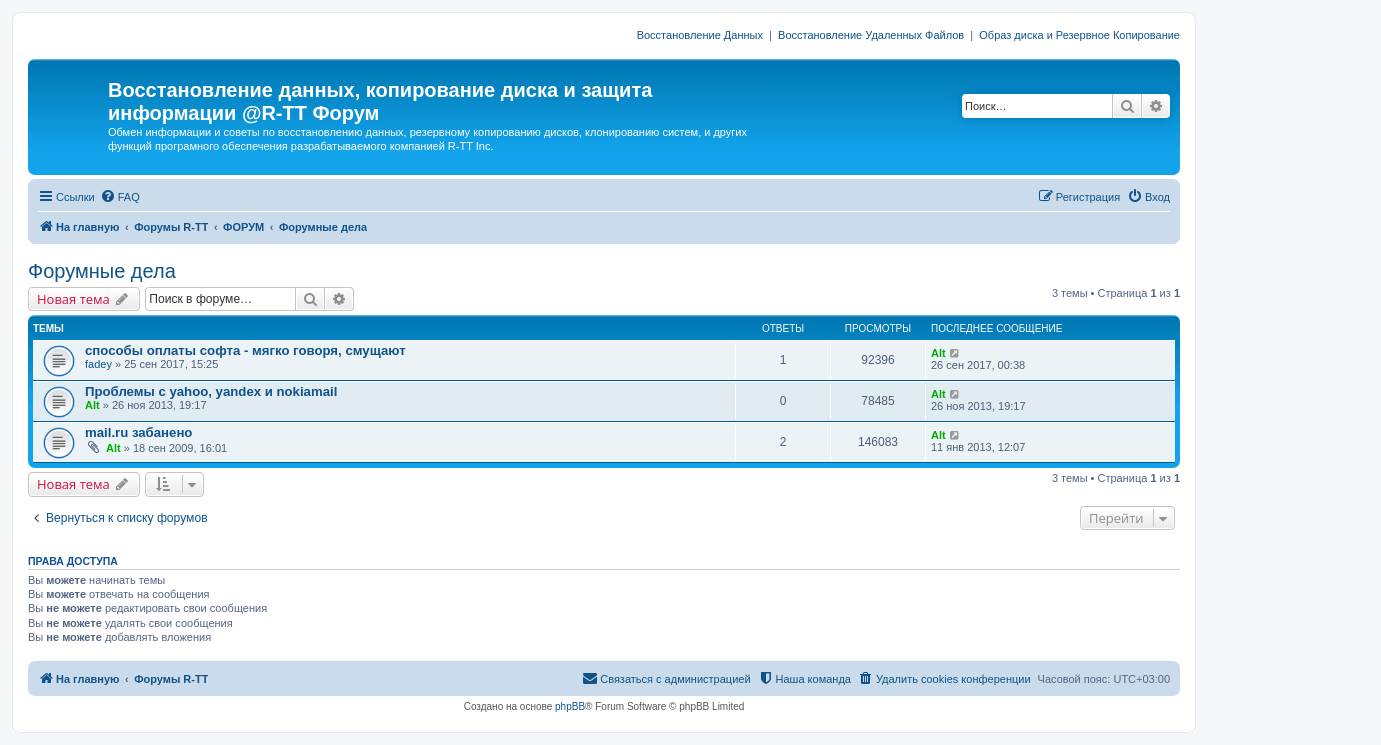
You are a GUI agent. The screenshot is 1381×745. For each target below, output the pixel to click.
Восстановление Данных (700, 35)
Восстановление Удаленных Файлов (871, 35)
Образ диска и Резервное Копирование (1079, 35)
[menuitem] (120, 197)
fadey (98, 364)
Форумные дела (102, 271)
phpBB (570, 706)
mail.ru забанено (138, 432)
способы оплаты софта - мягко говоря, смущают (245, 350)
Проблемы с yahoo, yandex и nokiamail (211, 391)
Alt (938, 353)
